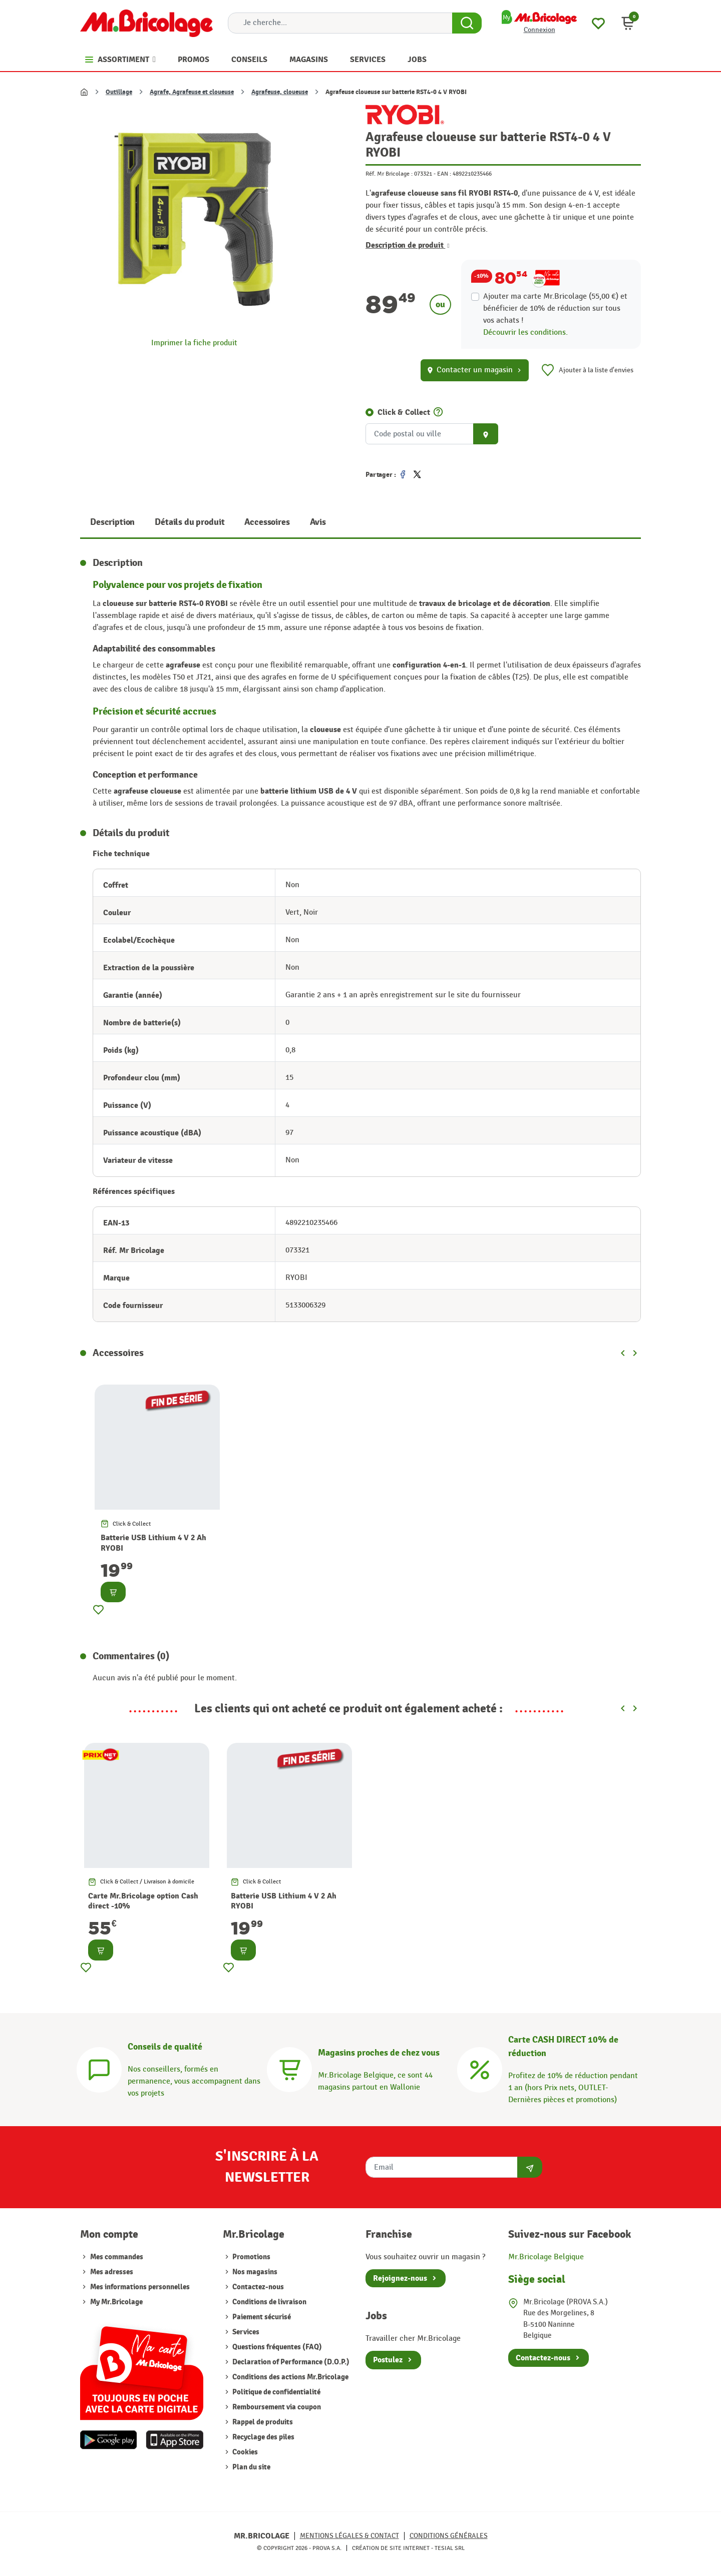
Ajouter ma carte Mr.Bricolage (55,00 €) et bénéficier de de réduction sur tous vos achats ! (555, 308)
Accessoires (266, 522)
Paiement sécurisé (261, 2317)
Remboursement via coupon (276, 2407)
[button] (628, 23)
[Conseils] (99, 2068)
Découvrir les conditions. (525, 332)
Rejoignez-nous (400, 2278)
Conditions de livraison (268, 2302)
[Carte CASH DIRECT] (479, 2068)
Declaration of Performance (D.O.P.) (290, 2362)
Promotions (250, 2257)
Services (245, 2332)
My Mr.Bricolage (116, 2302)
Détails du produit (189, 522)
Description (112, 522)
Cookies (244, 2452)
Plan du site (250, 2467)
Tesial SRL (450, 2547)
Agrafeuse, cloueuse (279, 92)
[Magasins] (289, 2068)
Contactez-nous (257, 2287)
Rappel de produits (262, 2422)
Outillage (119, 92)
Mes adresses (111, 2272)
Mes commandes (116, 2257)
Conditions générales (449, 2535)
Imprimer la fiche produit (194, 343)
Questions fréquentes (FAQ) (276, 2347)
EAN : (444, 173)
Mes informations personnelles (140, 2287)
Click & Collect (404, 412)
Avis (318, 522)
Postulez (388, 2360)
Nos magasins (254, 2272)
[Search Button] (467, 23)
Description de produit (408, 245)
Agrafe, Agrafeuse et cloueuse (192, 92)
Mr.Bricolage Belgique (546, 2257)
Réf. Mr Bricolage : (389, 173)
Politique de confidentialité (275, 2392)
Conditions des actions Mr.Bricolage (289, 2377)
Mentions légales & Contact (349, 2535)
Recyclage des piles (262, 2437)
